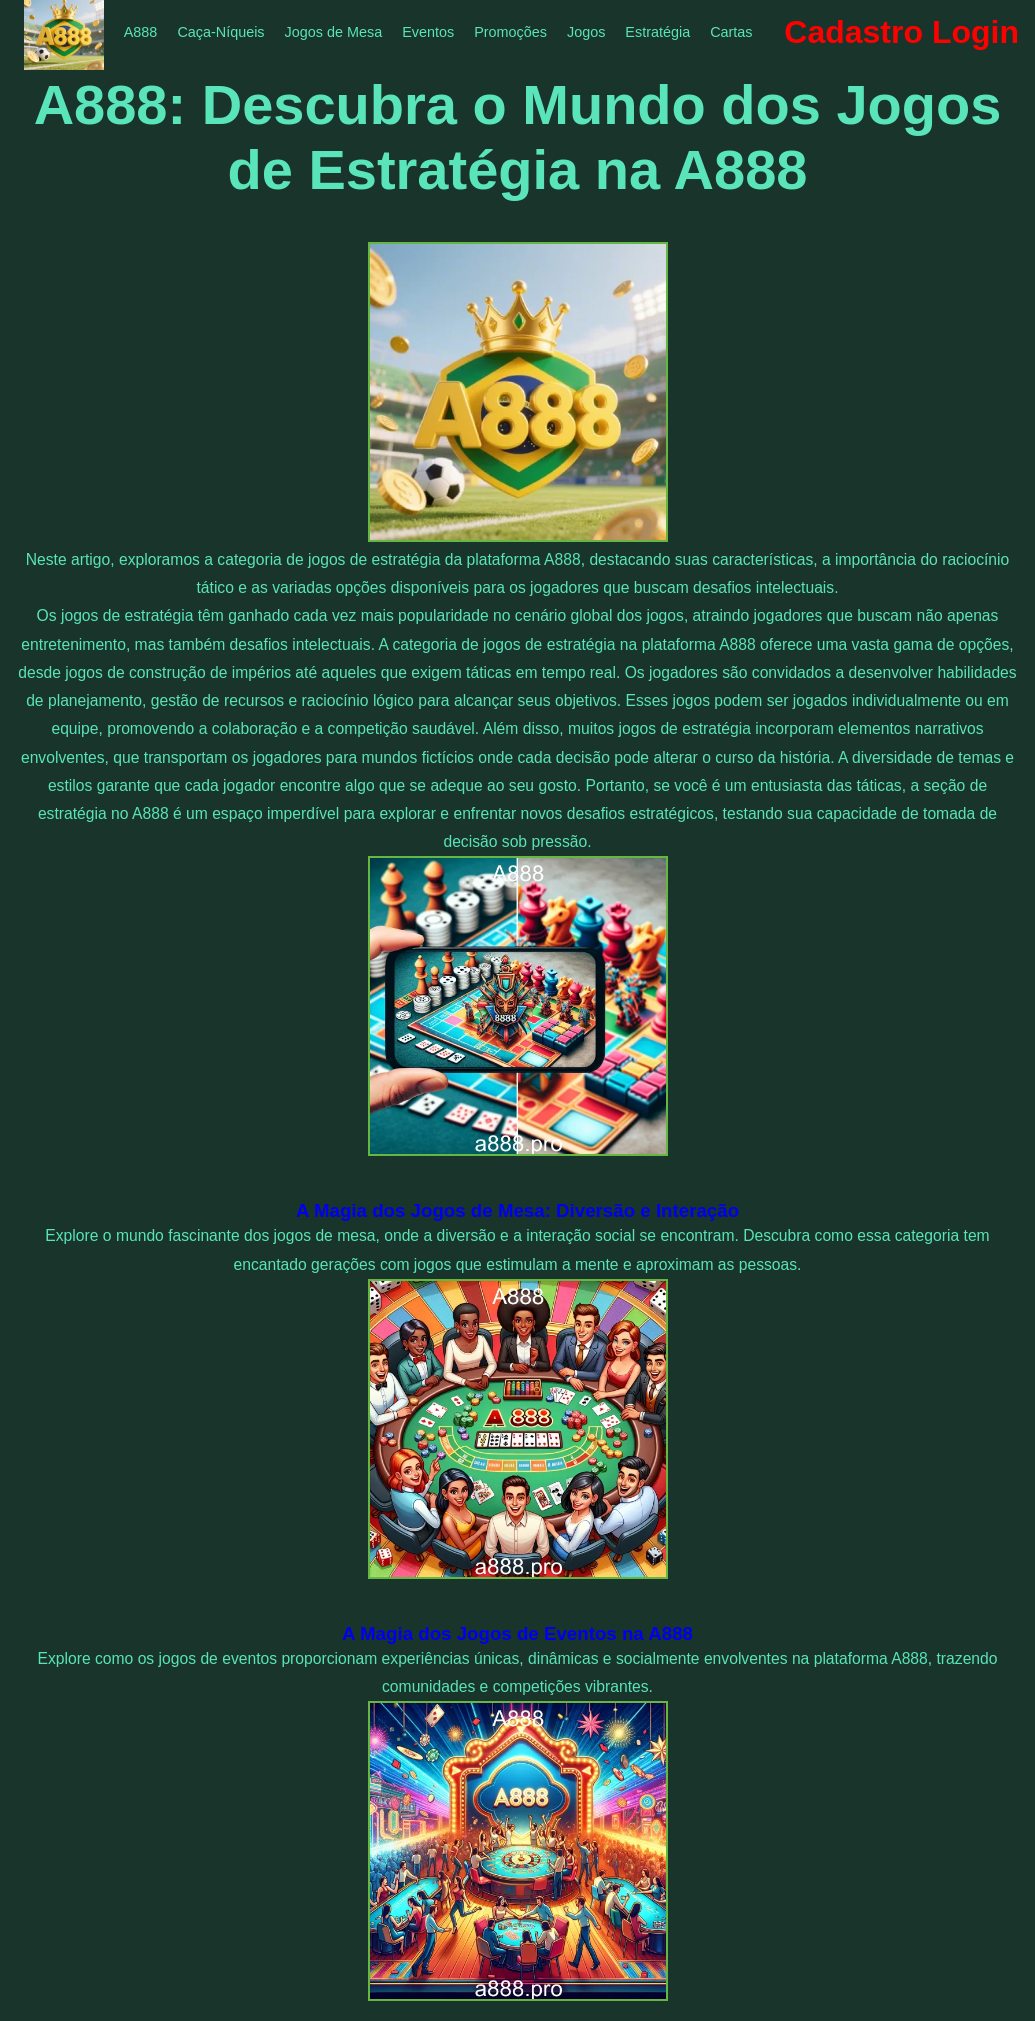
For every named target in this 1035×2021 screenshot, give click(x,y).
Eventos (428, 32)
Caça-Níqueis (220, 32)
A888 (141, 32)
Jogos (586, 32)
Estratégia (657, 32)
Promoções (510, 32)
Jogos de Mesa (334, 32)
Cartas (731, 32)
